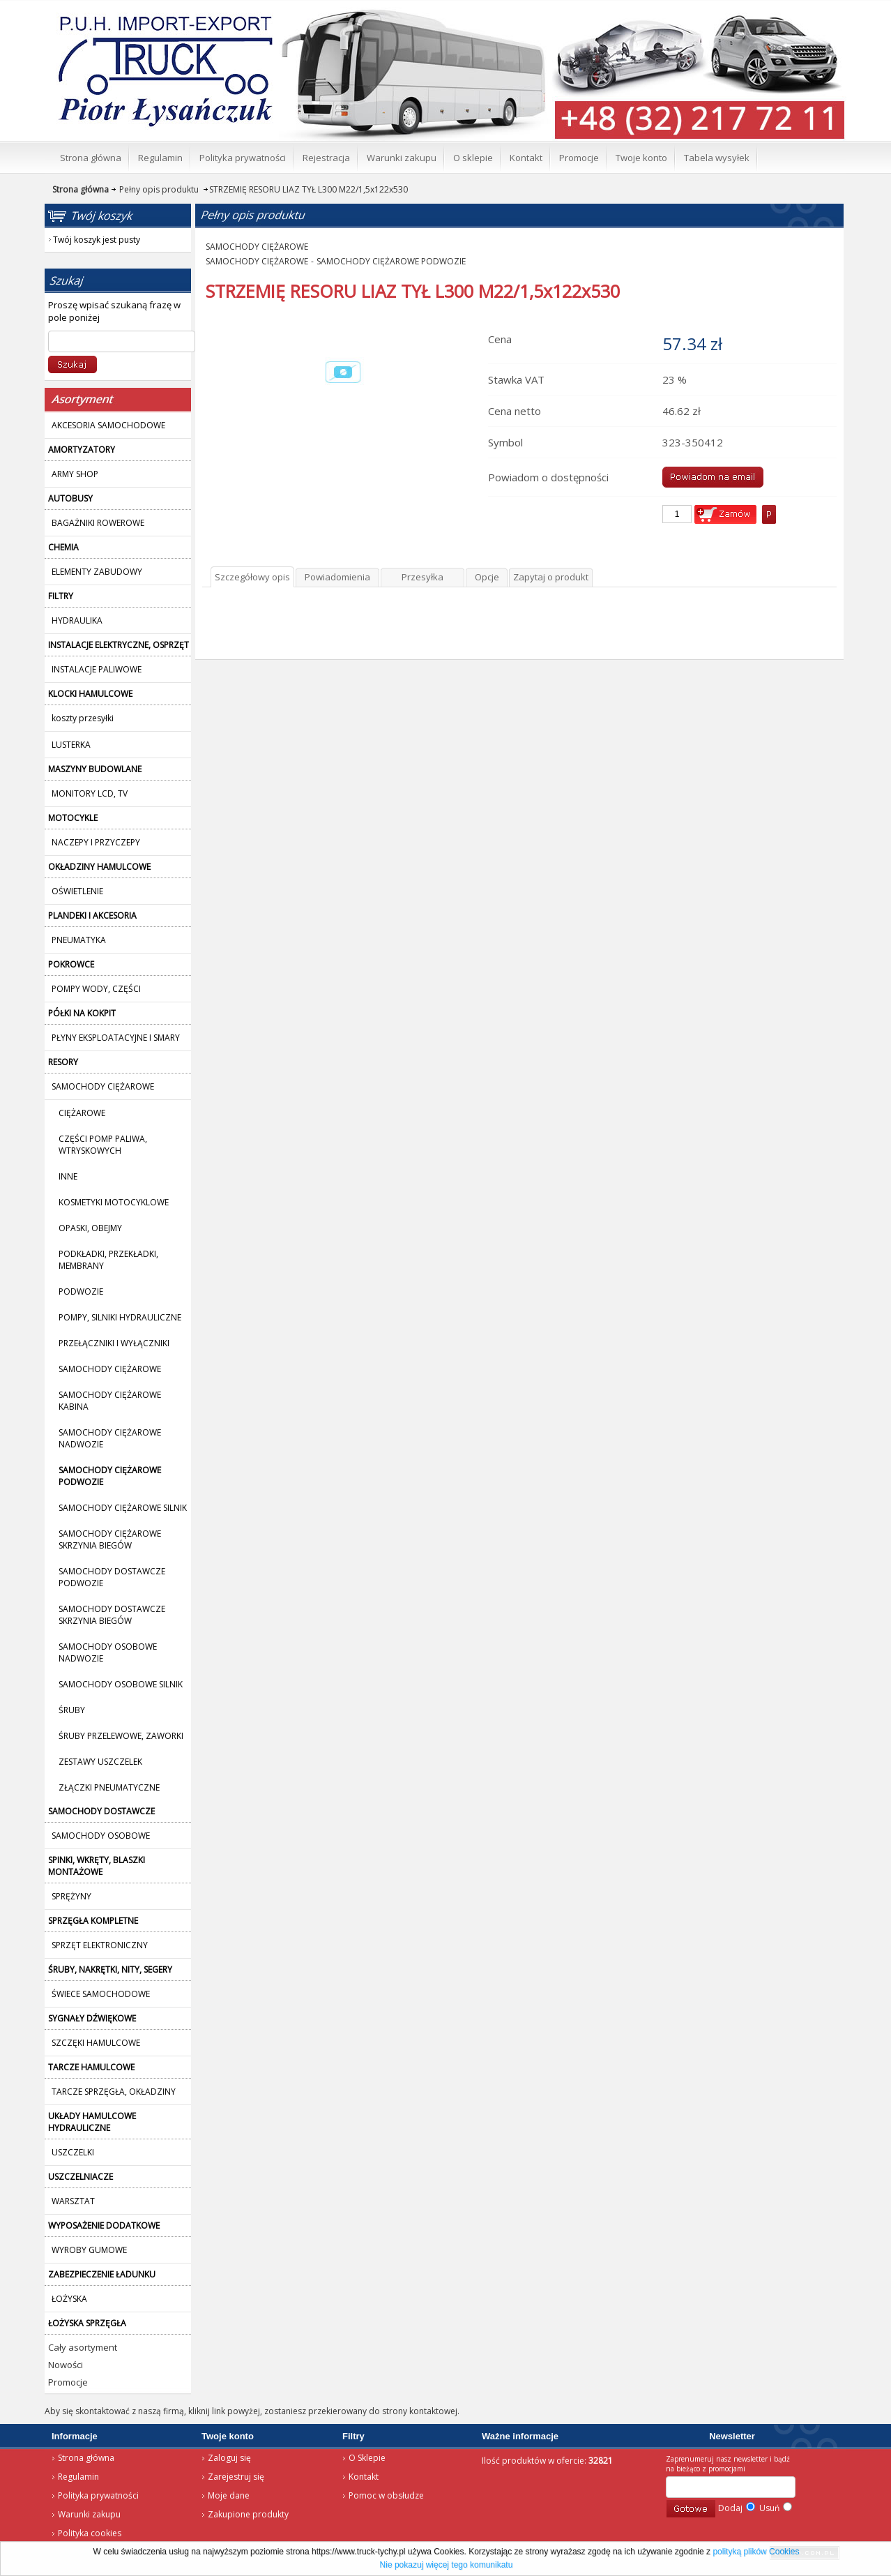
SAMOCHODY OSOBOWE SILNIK (121, 1684)
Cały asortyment (82, 2347)
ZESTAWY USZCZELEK (100, 1762)
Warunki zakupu (89, 2514)
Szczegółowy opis (252, 577)
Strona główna (86, 2458)
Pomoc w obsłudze (386, 2495)
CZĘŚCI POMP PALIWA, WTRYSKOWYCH (103, 1145)
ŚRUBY (72, 1710)
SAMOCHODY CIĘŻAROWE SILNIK (123, 1508)
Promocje (68, 2382)
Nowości (65, 2364)
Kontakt (364, 2477)
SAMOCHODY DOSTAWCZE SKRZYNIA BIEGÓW (112, 1615)
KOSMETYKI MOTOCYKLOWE (114, 1202)
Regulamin (78, 2477)
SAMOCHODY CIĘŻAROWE (110, 1369)
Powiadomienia (337, 577)
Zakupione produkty (248, 2514)
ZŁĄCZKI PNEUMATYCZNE (109, 1787)
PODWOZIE (81, 1291)
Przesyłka (422, 577)
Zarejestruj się (236, 2477)
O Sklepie (367, 2458)
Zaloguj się (229, 2458)
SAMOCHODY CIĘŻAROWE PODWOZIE (391, 261)
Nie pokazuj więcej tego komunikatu (446, 2565)
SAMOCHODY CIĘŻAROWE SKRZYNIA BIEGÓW (110, 1539)
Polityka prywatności (98, 2495)
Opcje (487, 577)
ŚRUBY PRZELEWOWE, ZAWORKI (121, 1736)
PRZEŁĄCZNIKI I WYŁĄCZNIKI (114, 1343)
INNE (68, 1176)
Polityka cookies (89, 2533)
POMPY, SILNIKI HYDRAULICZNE (120, 1317)
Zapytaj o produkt (550, 577)
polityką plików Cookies (756, 2551)
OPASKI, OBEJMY (90, 1228)
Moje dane (229, 2495)
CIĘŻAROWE (82, 1113)
